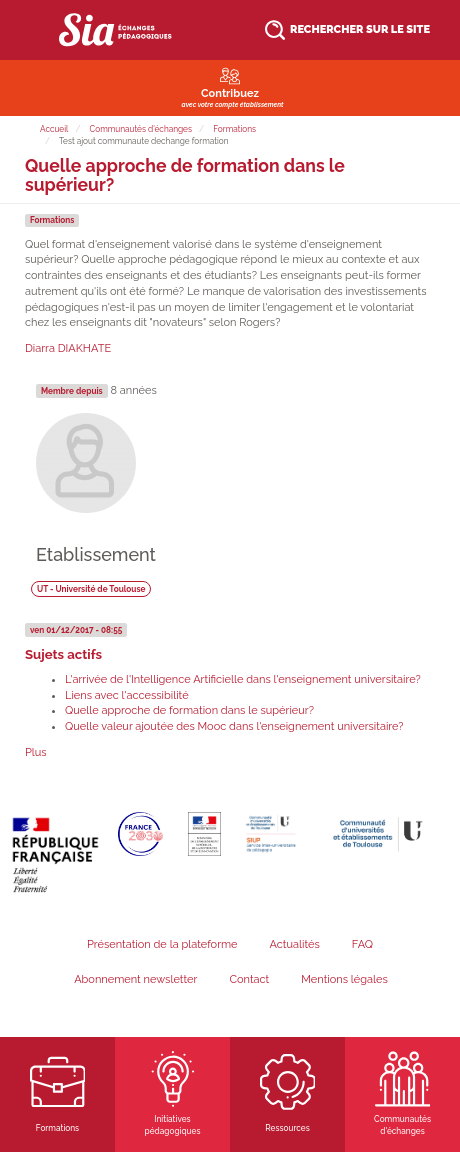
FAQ (362, 944)
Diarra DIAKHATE (68, 348)
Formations (234, 129)
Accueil (54, 129)
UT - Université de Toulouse (91, 588)
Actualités (295, 944)
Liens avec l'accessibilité (127, 695)
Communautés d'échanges (141, 129)
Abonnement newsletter (135, 979)
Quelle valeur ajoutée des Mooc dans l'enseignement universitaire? (234, 726)
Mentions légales (344, 979)
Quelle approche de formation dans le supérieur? (189, 710)
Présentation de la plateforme (162, 944)
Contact (249, 979)
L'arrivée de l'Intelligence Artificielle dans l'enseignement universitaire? (243, 679)
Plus (36, 752)
